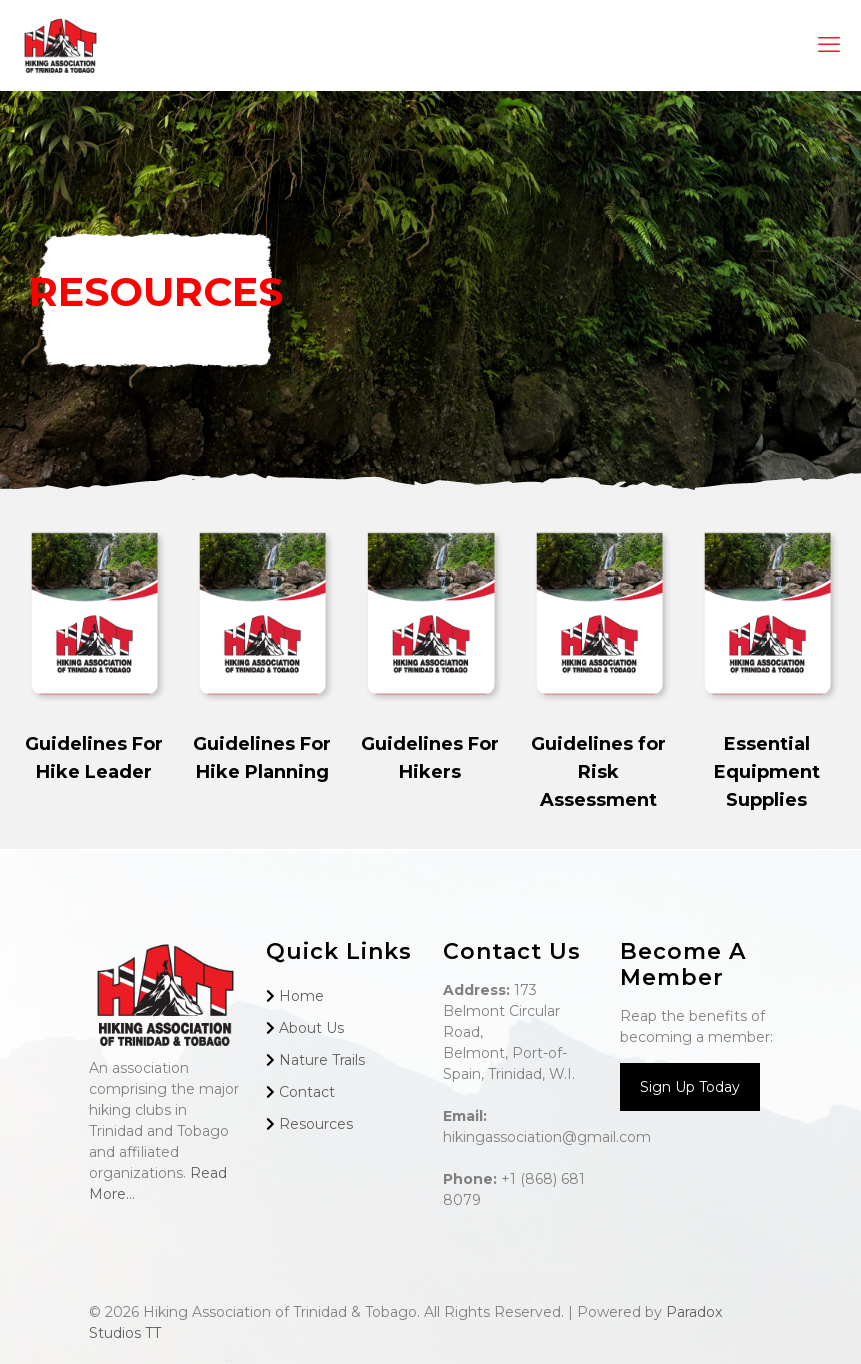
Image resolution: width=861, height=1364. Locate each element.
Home (301, 996)
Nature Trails (322, 1060)
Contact (307, 1092)
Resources (316, 1124)
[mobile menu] (829, 45)
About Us (311, 1028)
